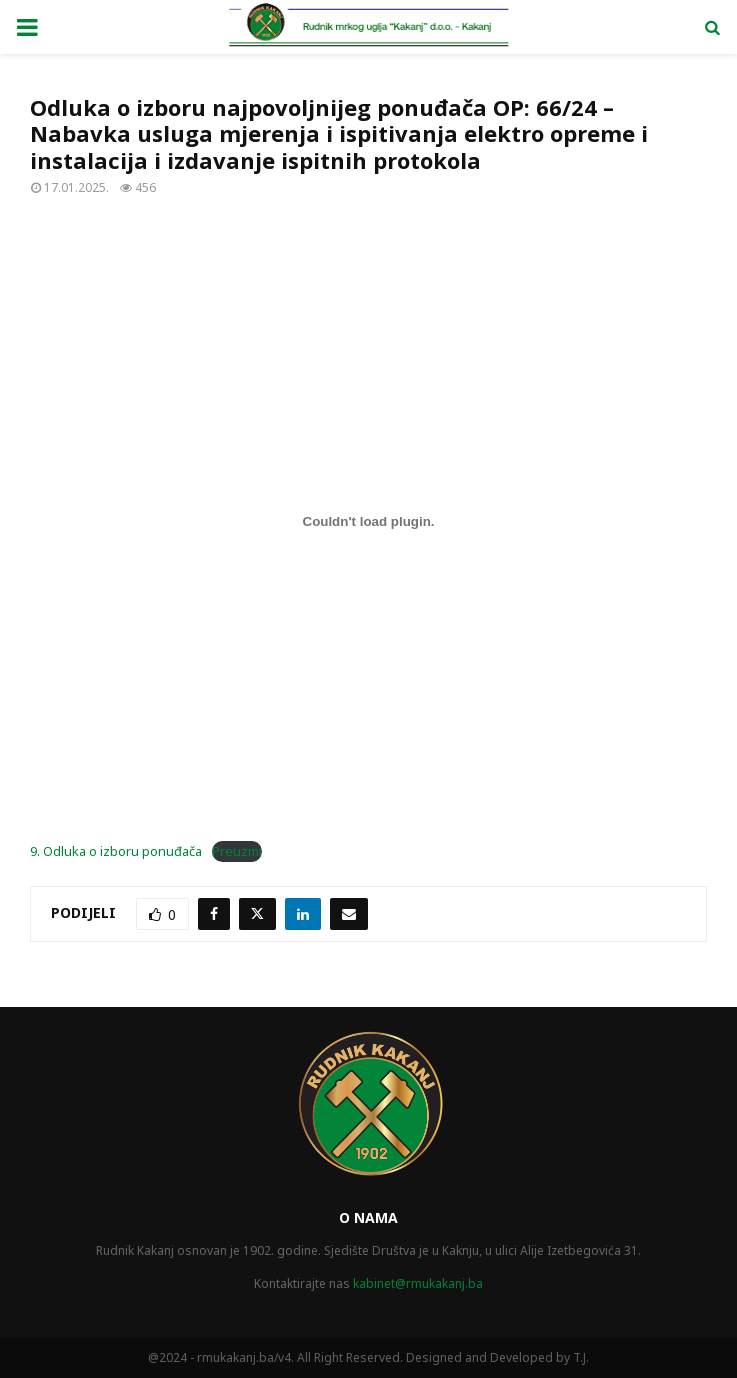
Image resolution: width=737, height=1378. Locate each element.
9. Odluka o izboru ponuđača (116, 851)
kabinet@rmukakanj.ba (418, 1283)
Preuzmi (237, 851)
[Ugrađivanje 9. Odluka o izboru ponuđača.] (368, 521)
